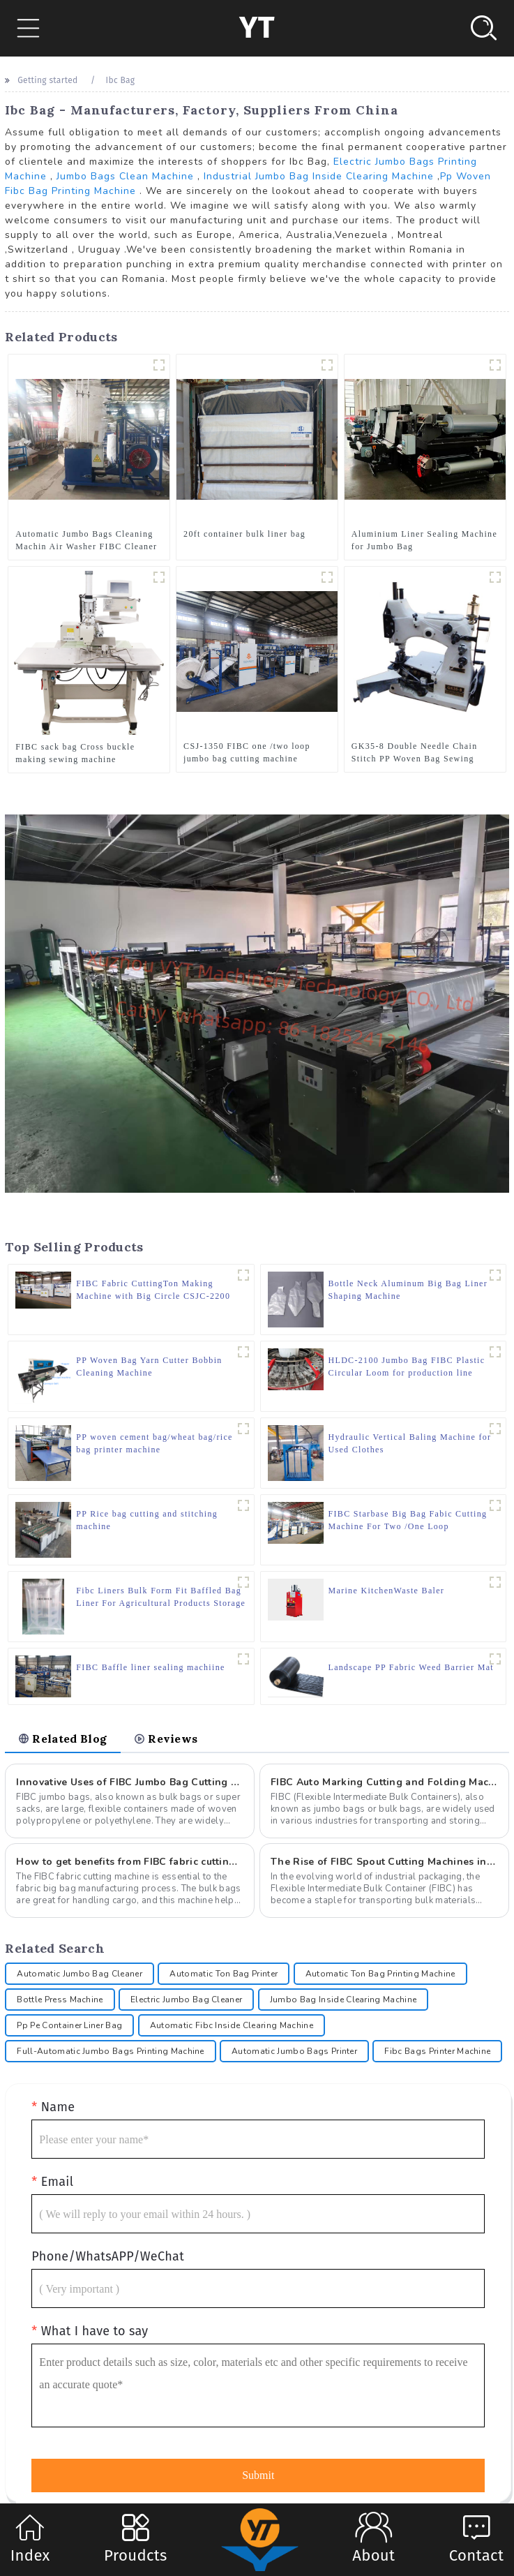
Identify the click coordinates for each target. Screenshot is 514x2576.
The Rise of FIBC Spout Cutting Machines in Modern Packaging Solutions (384, 1861)
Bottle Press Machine (60, 1999)
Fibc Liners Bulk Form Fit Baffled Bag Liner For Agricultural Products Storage (160, 1597)
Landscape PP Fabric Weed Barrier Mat (411, 1667)
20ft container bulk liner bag (244, 534)
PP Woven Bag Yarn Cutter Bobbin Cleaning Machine (149, 1366)
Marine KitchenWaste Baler (386, 1590)
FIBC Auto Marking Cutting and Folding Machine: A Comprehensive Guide (384, 1782)
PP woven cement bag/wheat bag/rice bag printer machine (154, 1443)
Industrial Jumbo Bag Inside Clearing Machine (319, 176)
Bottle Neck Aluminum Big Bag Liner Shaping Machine (408, 1290)
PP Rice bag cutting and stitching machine (147, 1520)
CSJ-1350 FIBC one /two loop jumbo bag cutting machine (246, 752)
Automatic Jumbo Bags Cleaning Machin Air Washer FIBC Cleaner (86, 540)
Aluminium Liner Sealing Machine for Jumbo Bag (424, 540)
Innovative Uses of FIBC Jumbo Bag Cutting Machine (129, 1782)
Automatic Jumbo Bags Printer (294, 2051)
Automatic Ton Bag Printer (223, 1973)
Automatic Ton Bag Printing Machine (380, 1973)
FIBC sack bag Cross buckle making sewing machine (75, 753)
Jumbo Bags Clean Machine (125, 176)
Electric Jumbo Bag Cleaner (186, 1999)
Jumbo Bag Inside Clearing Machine (343, 1999)
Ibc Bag (120, 80)
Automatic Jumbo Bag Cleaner (79, 1973)
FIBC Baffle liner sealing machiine (150, 1667)
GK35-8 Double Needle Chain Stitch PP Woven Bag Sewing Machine (415, 753)
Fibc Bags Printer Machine (437, 2051)
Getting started (47, 80)
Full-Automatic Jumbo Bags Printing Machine (110, 2051)
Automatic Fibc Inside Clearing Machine (231, 2025)
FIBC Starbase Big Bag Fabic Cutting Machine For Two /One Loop (407, 1520)
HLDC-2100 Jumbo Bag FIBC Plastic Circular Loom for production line (406, 1366)
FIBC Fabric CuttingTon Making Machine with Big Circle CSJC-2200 (153, 1290)
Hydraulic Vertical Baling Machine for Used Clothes (410, 1443)
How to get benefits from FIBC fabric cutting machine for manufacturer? (129, 1861)
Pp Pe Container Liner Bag (69, 2025)
